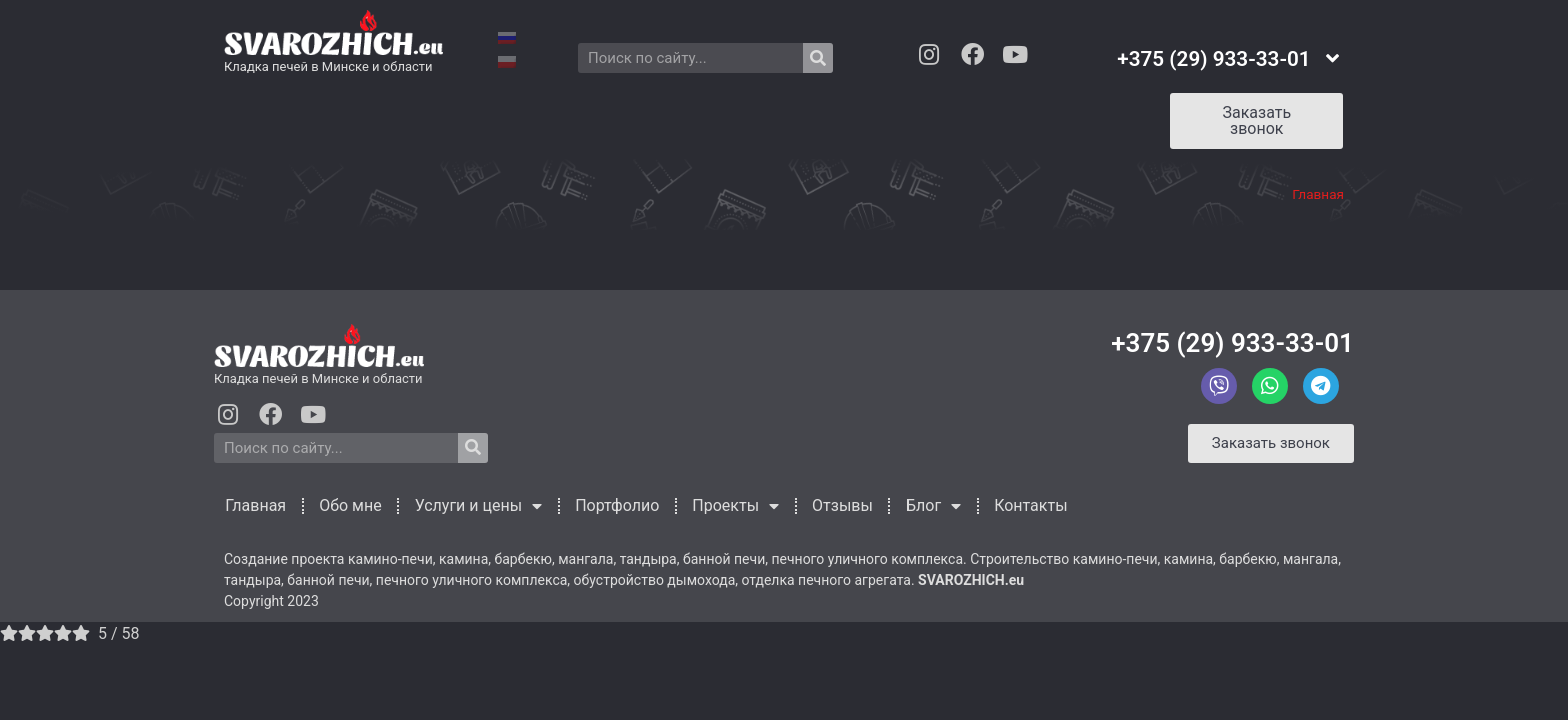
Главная (256, 116)
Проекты (749, 116)
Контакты (1050, 116)
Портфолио (628, 116)
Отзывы (859, 116)
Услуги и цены (484, 116)
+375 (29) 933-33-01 (1232, 343)
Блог (951, 116)
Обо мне (352, 116)
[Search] (818, 58)
